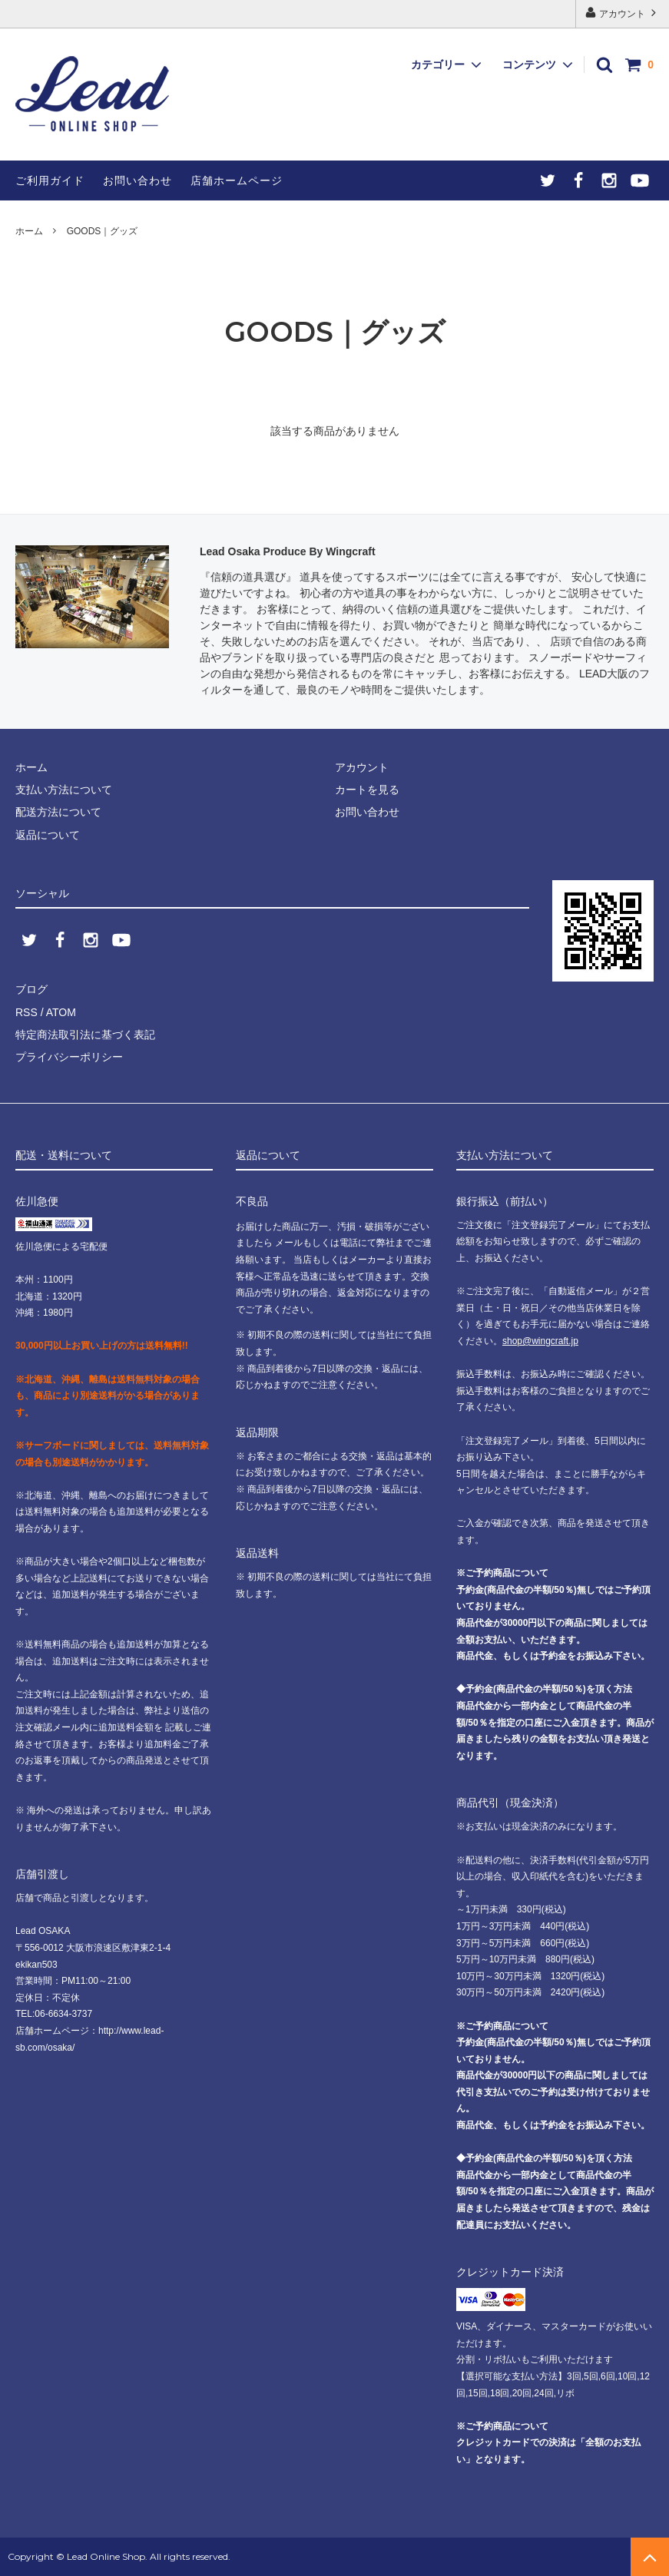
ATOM (61, 1012)
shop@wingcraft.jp (540, 1341)
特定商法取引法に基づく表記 (85, 1034)
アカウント (623, 12)
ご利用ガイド (49, 180)
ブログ (31, 989)
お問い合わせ (137, 180)
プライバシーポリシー (69, 1057)
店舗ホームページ (236, 180)
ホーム (29, 231)
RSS (26, 1012)
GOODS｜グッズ (102, 231)
